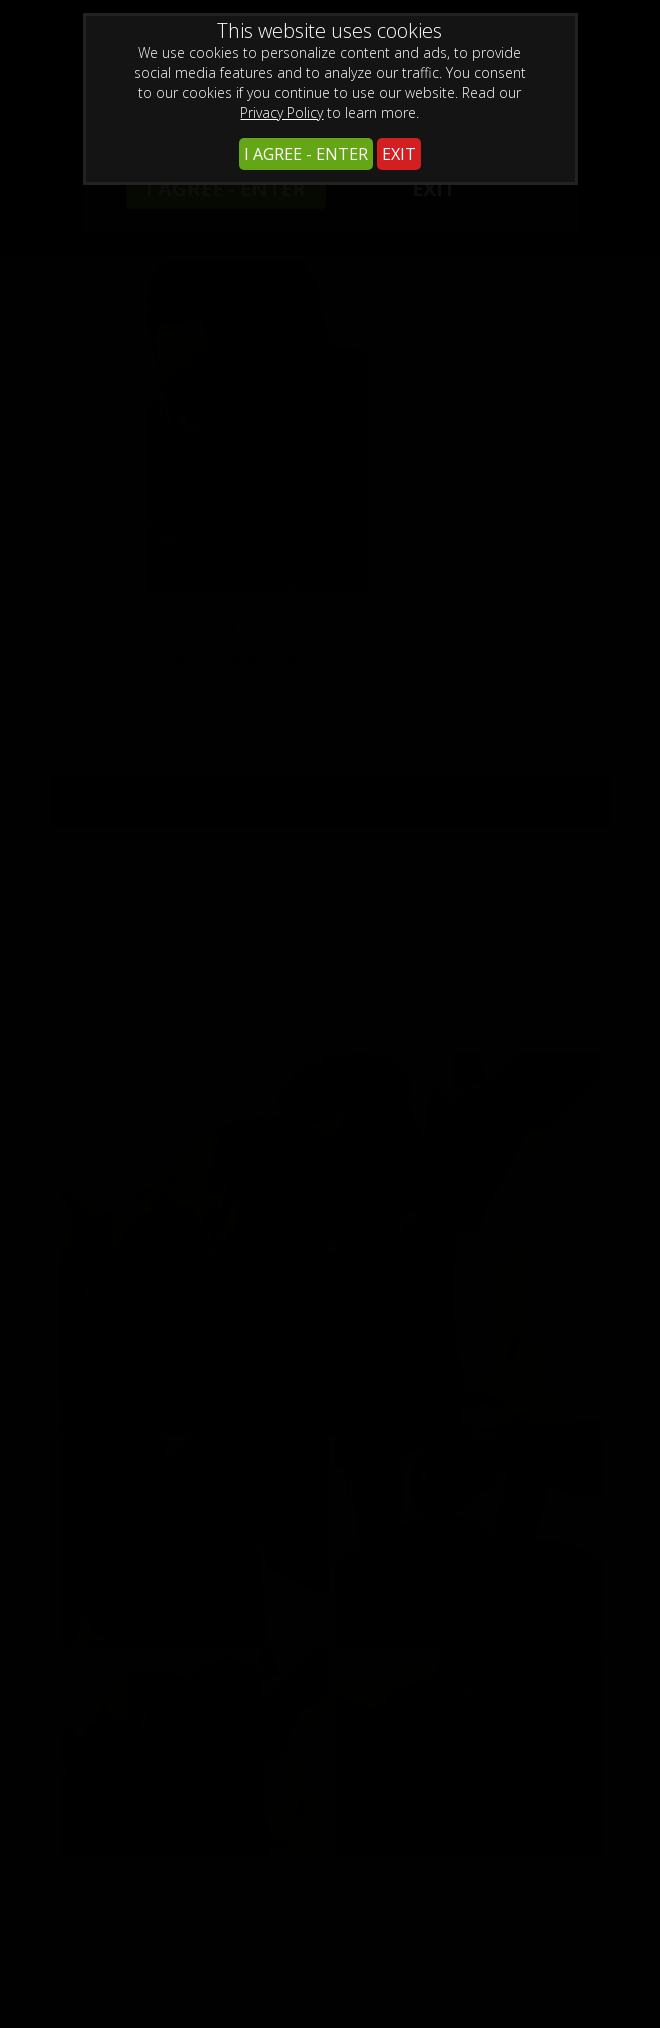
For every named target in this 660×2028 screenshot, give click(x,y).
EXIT (399, 154)
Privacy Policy (281, 112)
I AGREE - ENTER (306, 154)
